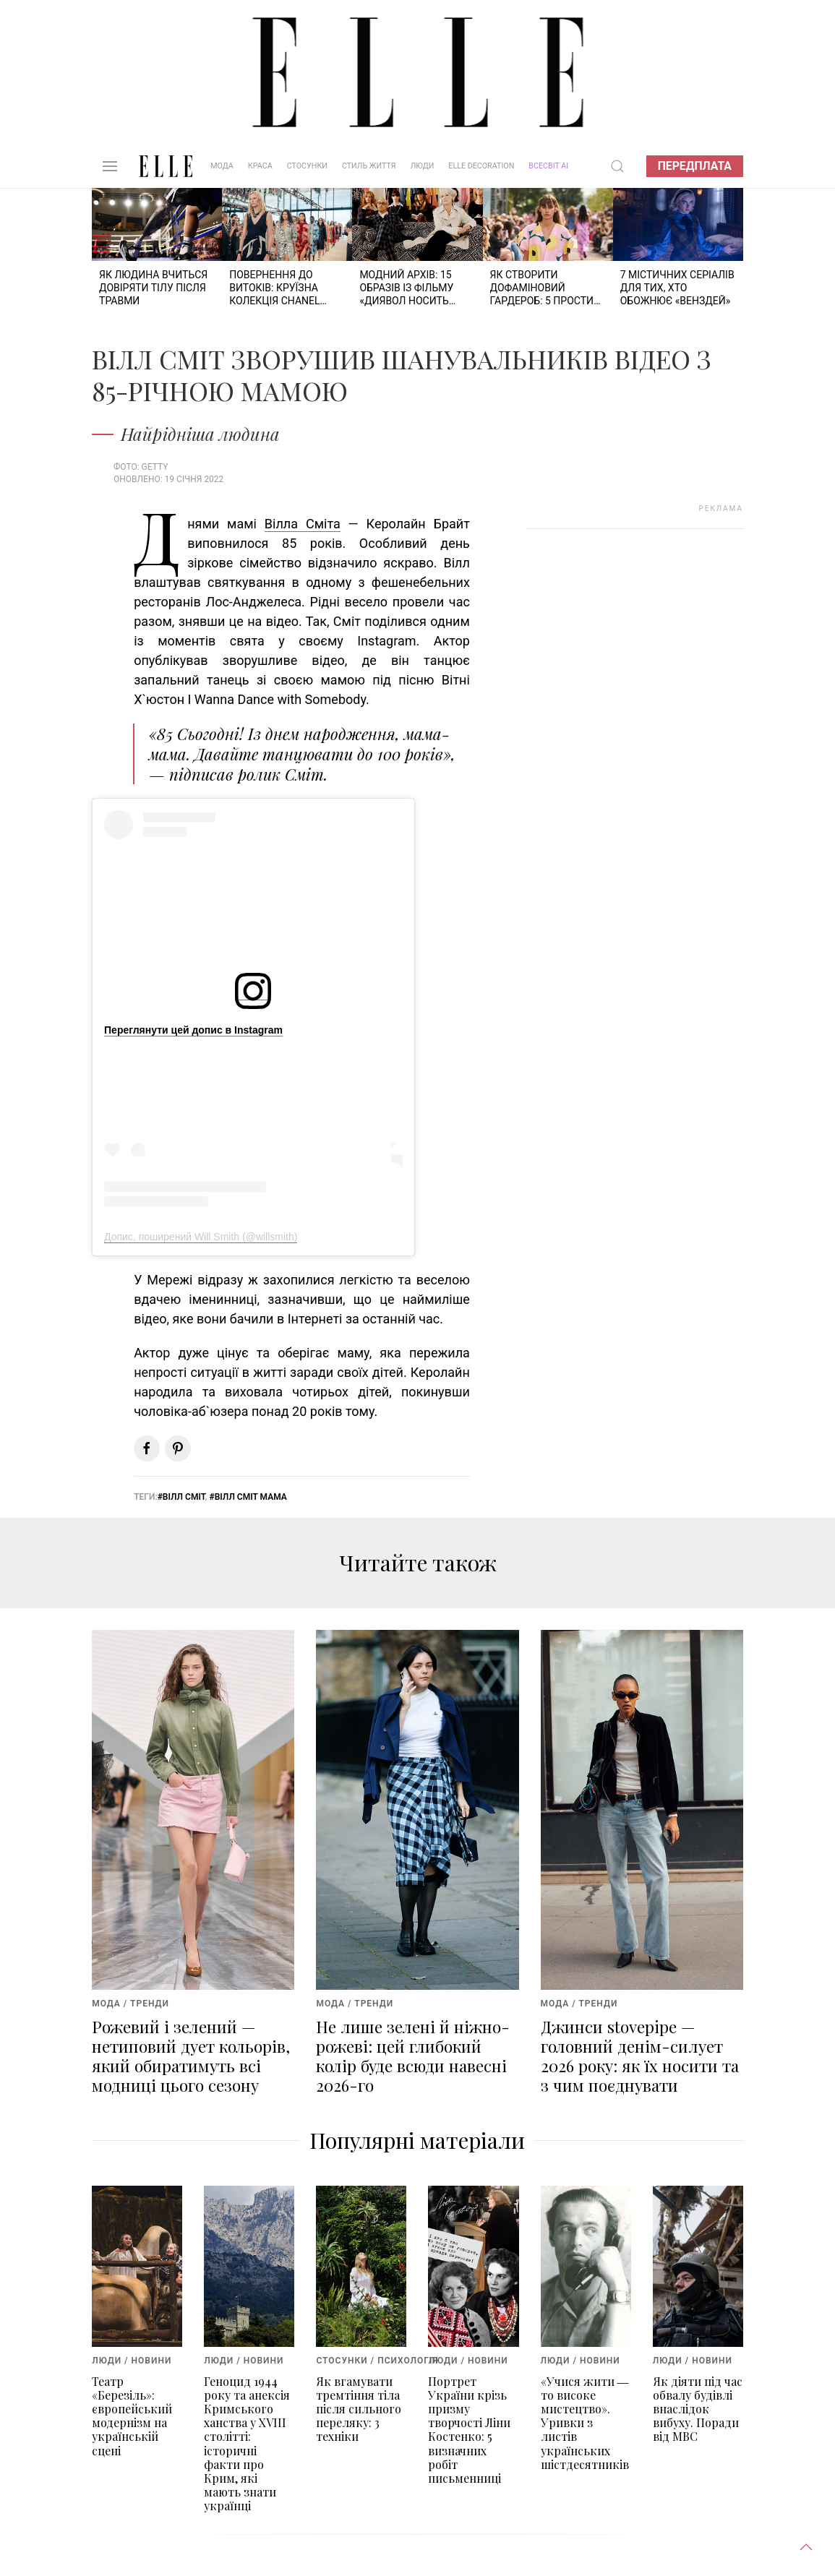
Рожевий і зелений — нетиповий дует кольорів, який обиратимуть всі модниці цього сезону (191, 2056)
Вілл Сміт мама (251, 1497)
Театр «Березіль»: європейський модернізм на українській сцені (132, 2416)
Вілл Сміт (184, 1497)
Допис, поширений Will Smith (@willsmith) (200, 1236)
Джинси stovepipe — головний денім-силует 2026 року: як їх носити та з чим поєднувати (640, 2056)
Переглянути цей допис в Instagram (193, 1030)
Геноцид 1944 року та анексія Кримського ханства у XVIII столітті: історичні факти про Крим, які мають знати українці (247, 2444)
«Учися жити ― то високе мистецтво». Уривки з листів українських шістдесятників (585, 2423)
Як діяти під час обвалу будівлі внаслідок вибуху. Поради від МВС (697, 2409)
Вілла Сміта (303, 523)
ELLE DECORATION (481, 166)
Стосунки (307, 166)
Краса (260, 166)
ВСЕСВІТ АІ (548, 166)
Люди (422, 166)
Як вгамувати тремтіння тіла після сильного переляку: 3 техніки (358, 2409)
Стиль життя (369, 166)
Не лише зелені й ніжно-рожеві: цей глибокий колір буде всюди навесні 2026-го (413, 2056)
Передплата (695, 166)
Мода (222, 166)
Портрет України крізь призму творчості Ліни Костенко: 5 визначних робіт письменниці (469, 2430)
